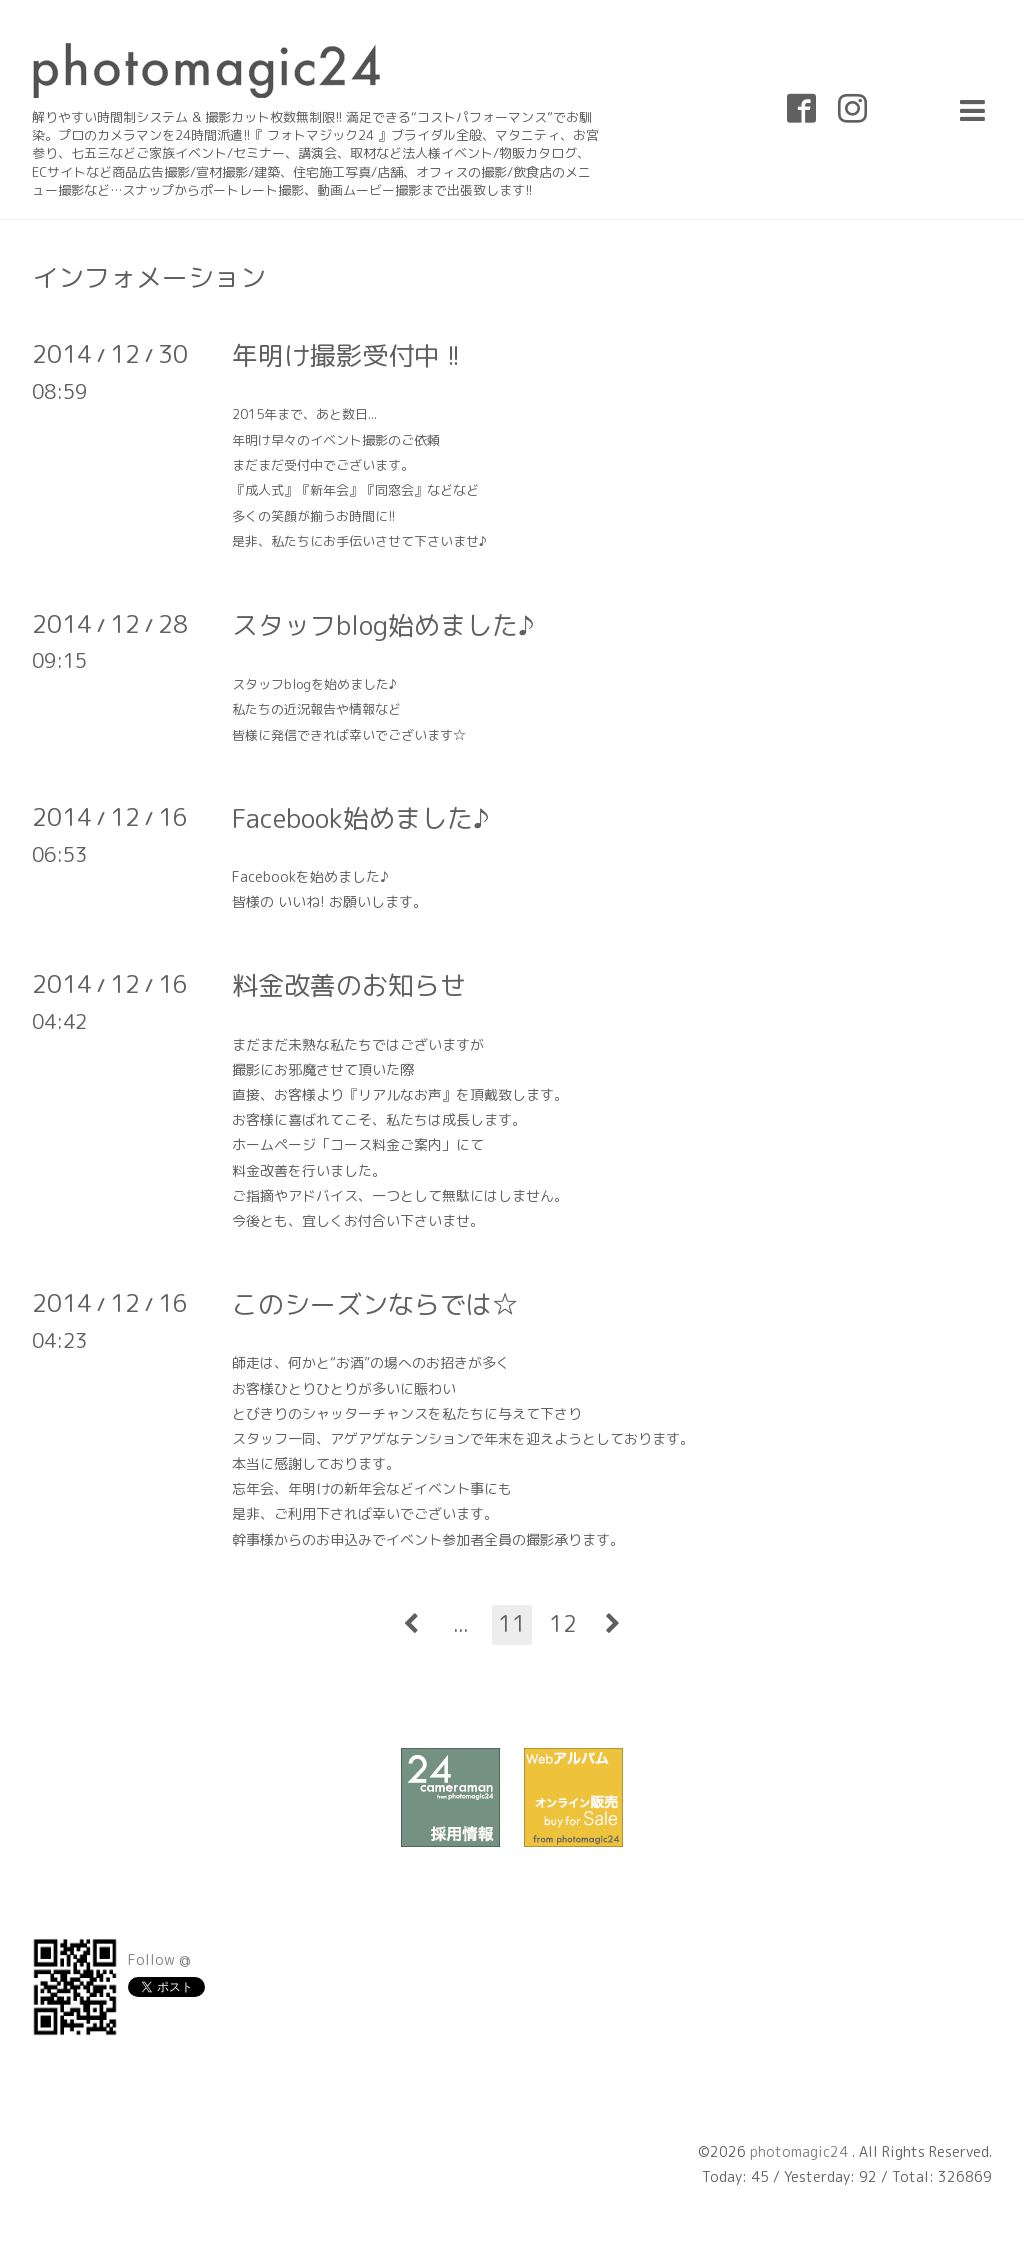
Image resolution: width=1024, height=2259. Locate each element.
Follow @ (159, 1959)
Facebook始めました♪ (360, 818)
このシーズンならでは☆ (375, 1304)
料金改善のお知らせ (349, 985)
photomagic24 (801, 2151)
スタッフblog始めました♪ (383, 625)
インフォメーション (149, 277)
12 (563, 1623)
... (461, 1623)
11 (512, 1623)
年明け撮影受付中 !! (346, 355)
